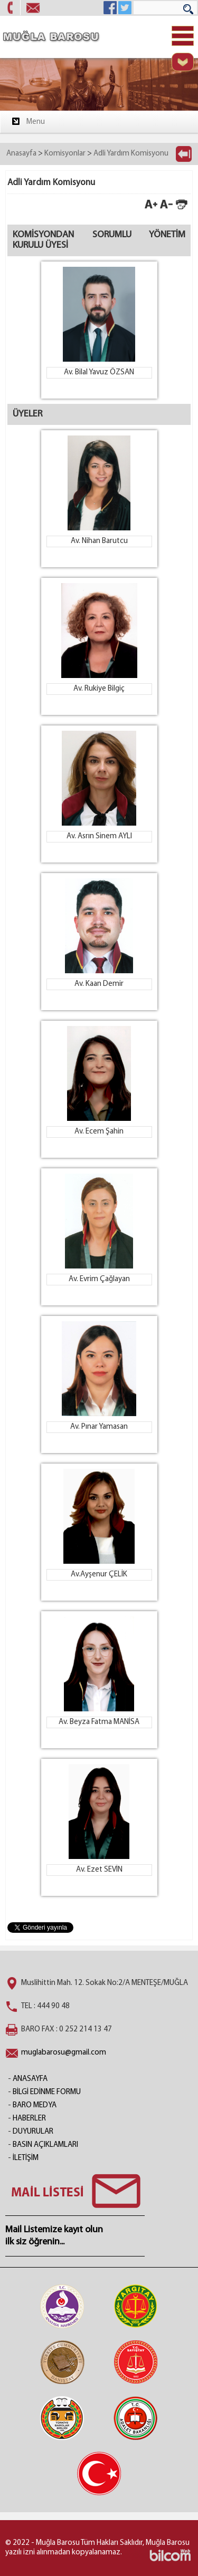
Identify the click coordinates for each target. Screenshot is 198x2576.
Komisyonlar (65, 154)
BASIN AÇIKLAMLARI (45, 2145)
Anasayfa (21, 154)
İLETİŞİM (26, 2158)
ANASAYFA (30, 2079)
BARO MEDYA (34, 2105)
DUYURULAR (33, 2132)
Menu (28, 121)
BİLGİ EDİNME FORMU (47, 2092)
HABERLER (29, 2119)
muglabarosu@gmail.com (63, 2053)
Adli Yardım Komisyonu (130, 154)
